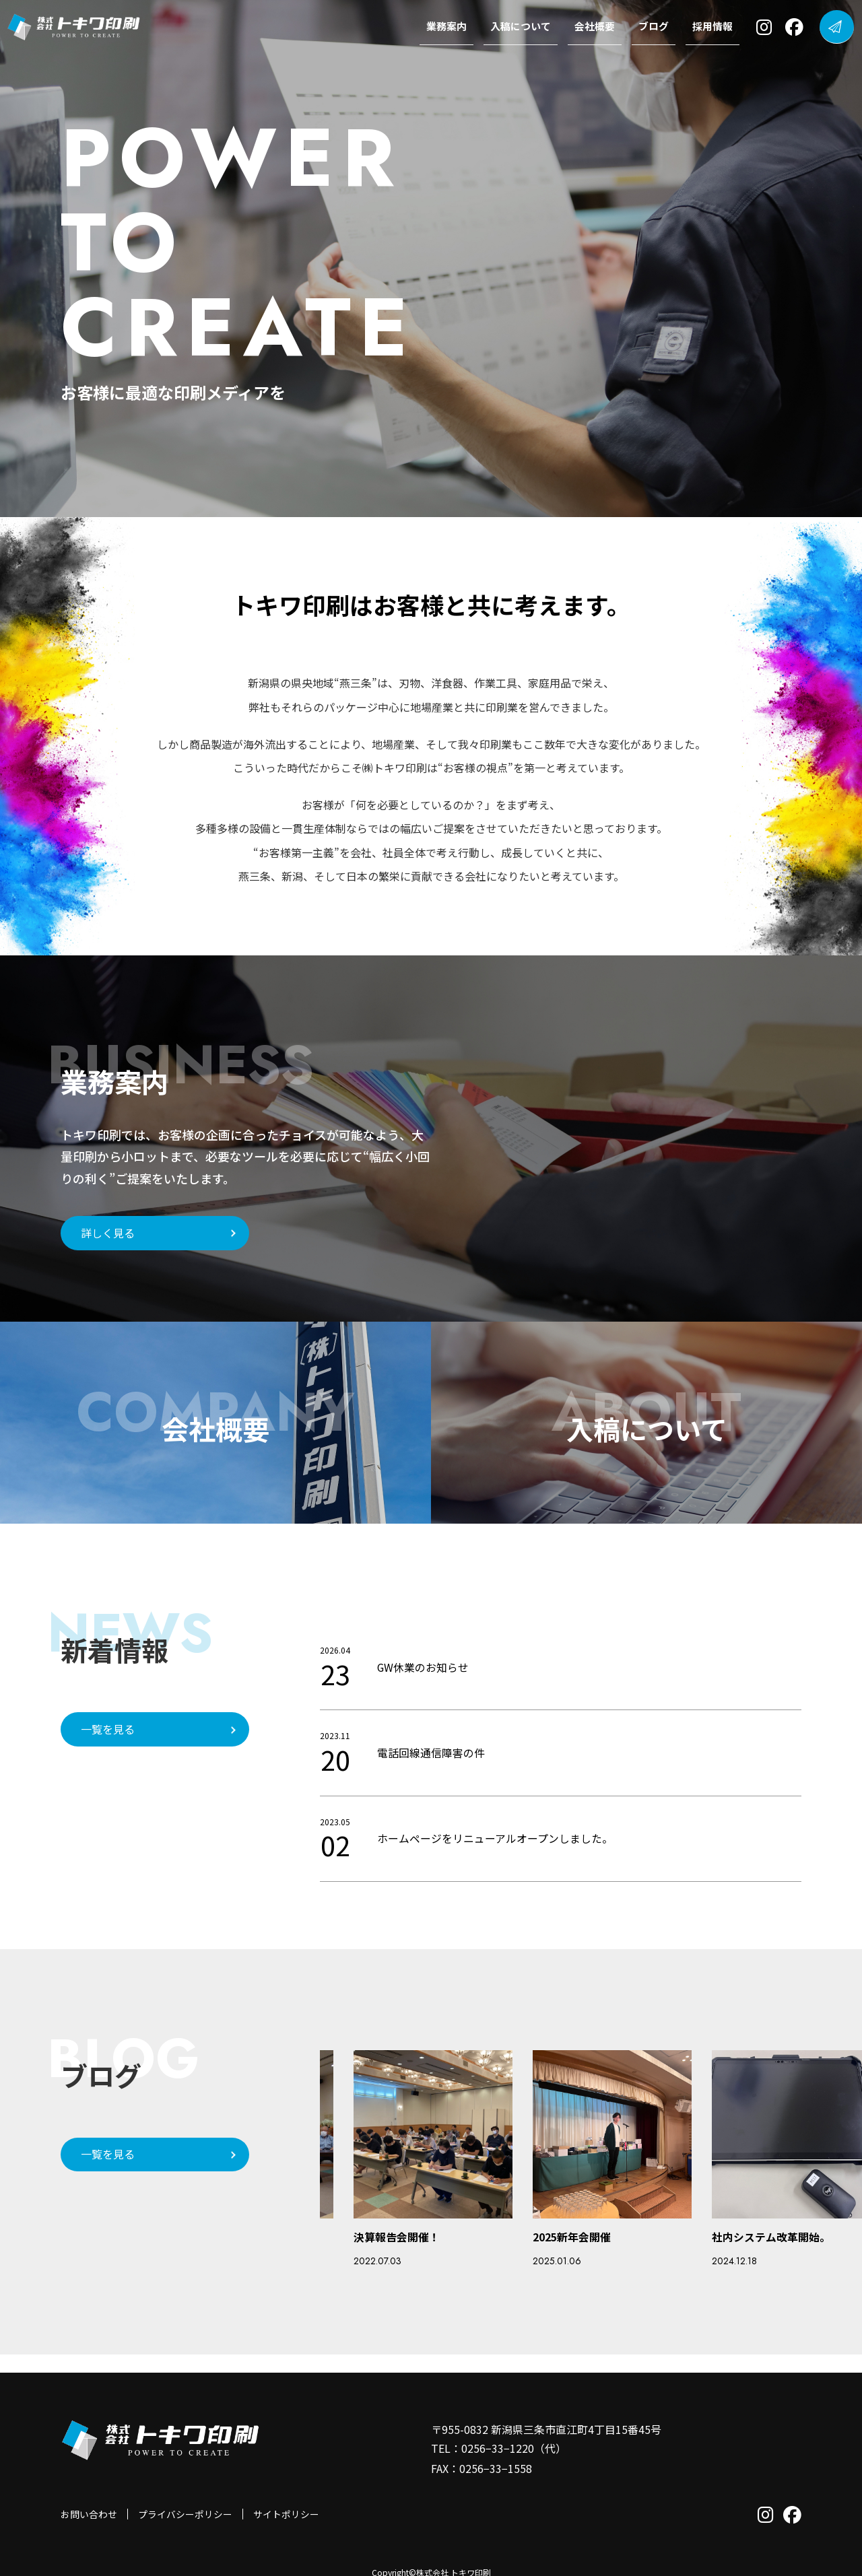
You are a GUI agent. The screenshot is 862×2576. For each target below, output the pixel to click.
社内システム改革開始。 (771, 2237)
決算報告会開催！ (397, 2237)
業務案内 (448, 27)
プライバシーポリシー (185, 2495)
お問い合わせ (89, 2495)
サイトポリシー (286, 2495)
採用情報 (714, 27)
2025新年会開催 (572, 2237)
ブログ (655, 27)
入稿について (522, 27)
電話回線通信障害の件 (431, 1752)
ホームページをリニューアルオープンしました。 (495, 1838)
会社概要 (596, 27)
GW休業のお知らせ (423, 1667)
